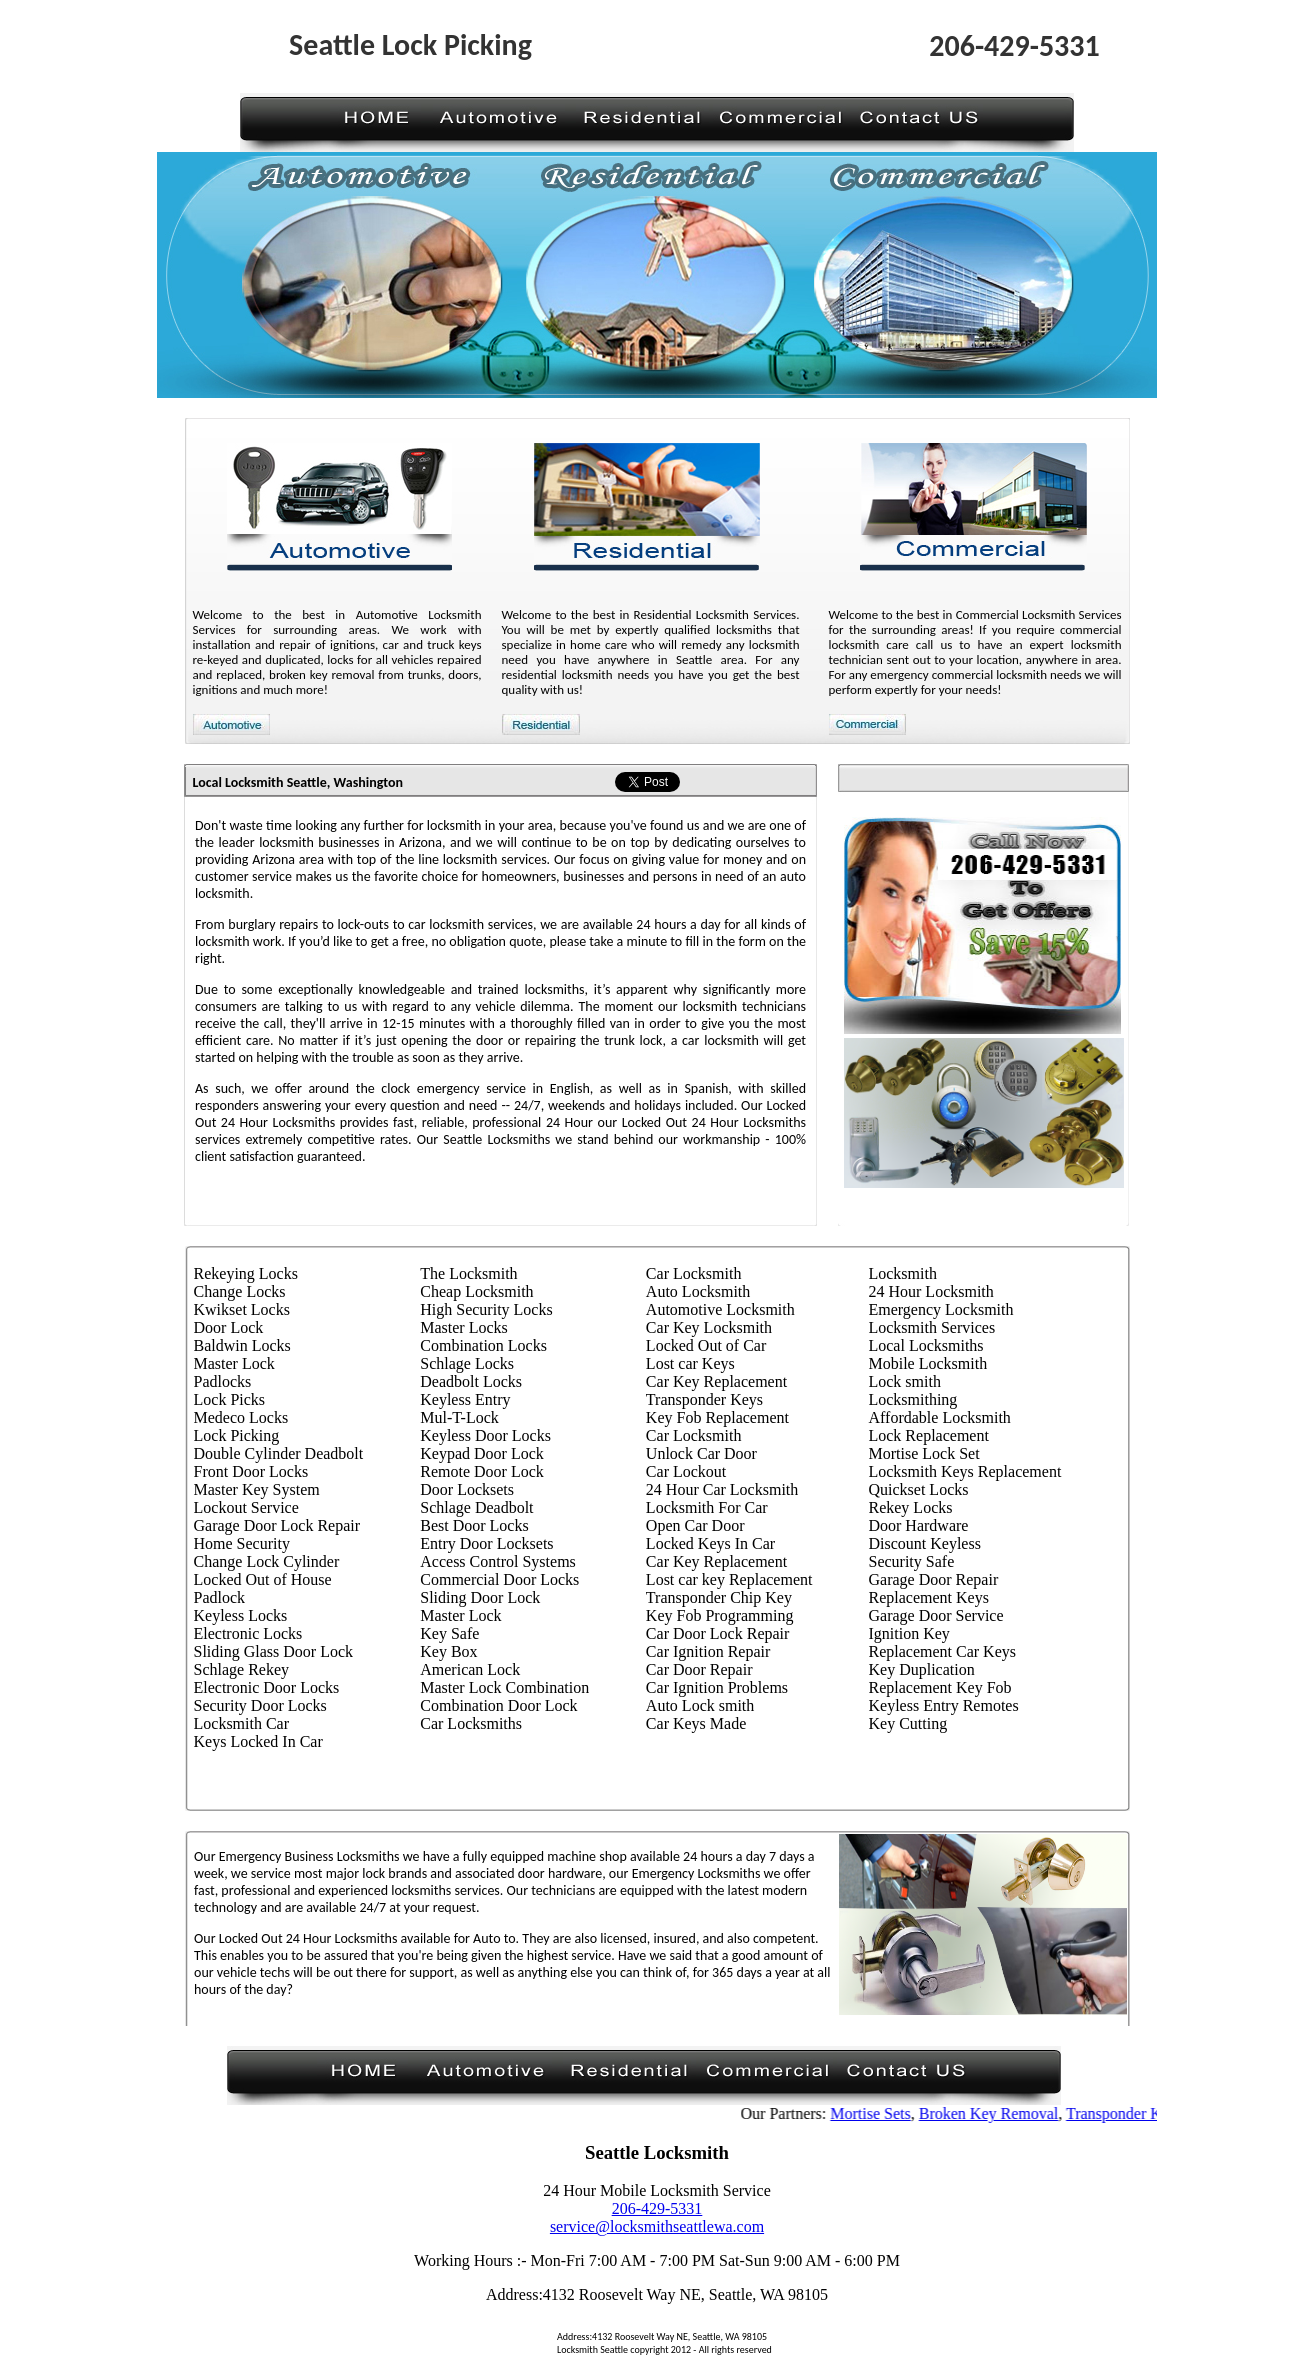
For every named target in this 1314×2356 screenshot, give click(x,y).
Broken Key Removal (997, 2113)
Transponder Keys (1132, 2113)
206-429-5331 (657, 2208)
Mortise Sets (879, 2113)
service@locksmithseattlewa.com (657, 2226)
